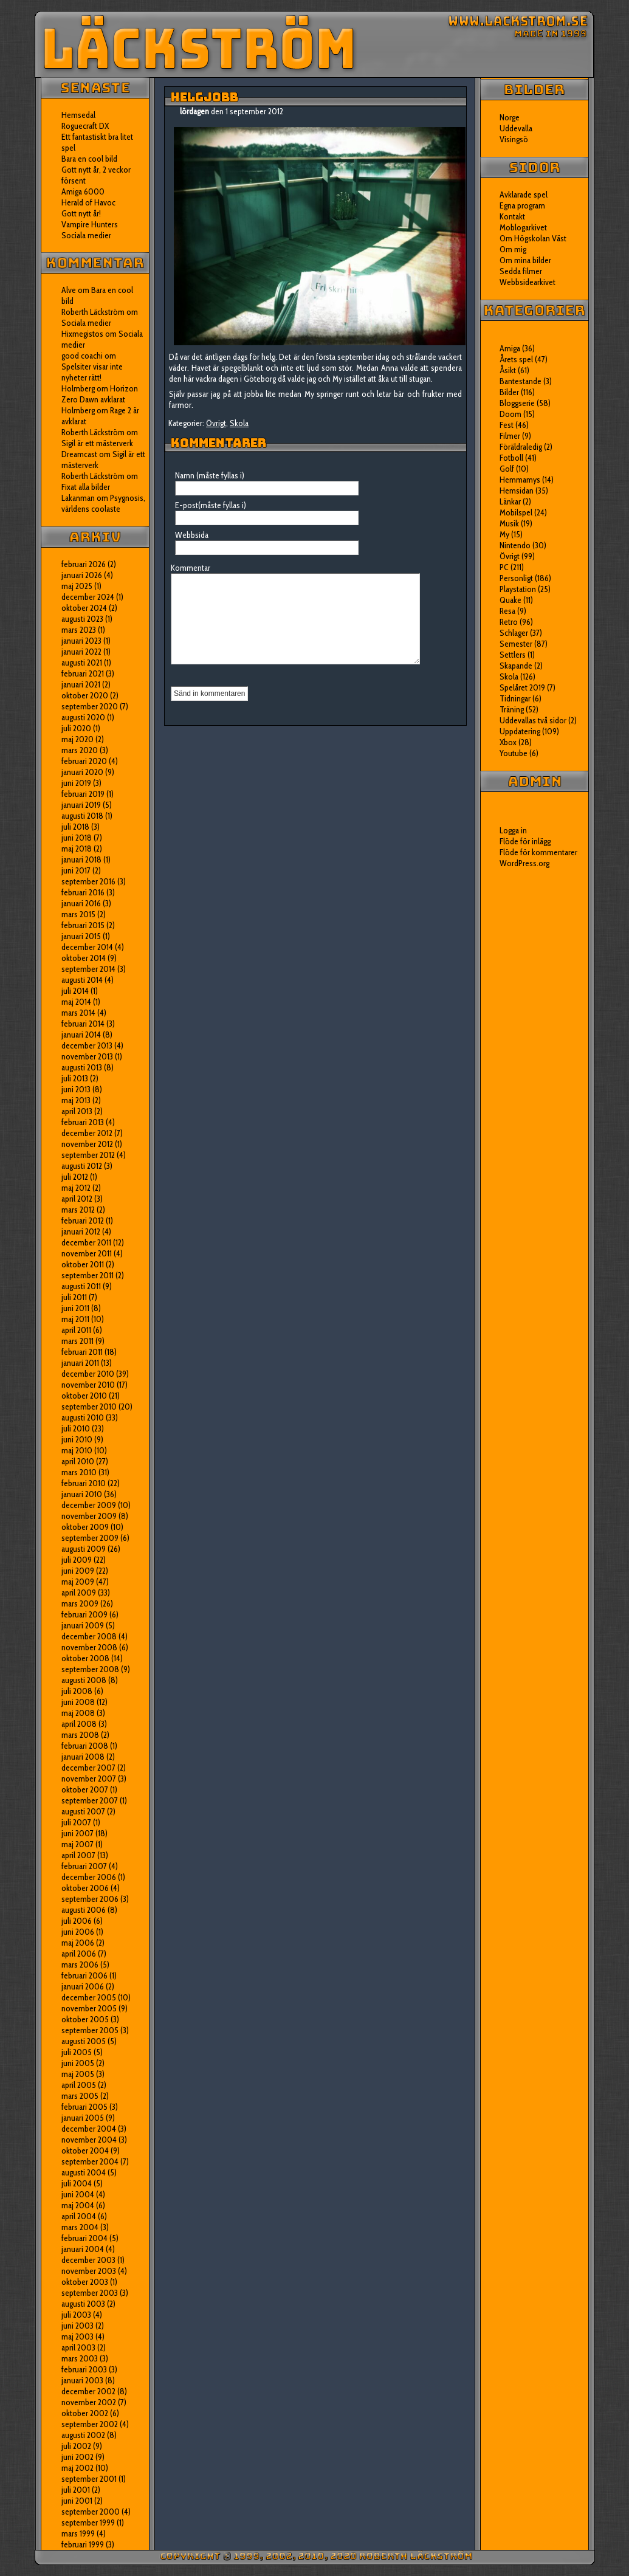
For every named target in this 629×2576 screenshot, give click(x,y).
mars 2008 (80, 1734)
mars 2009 (79, 1603)
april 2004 (78, 2216)
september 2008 (90, 1669)
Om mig (513, 249)
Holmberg (78, 410)
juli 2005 (76, 2052)
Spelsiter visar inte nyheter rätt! (92, 372)
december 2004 (88, 2128)
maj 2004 (77, 2205)
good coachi (82, 355)
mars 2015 (78, 914)
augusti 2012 (81, 1165)
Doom (510, 413)
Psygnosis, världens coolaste (103, 503)
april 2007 (78, 1855)
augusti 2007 (83, 1811)
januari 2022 (81, 651)
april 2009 (78, 1592)
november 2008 (89, 1647)
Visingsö (514, 139)
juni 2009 (77, 1570)
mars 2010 (79, 1472)
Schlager (514, 632)
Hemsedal (78, 114)
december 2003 (88, 2259)
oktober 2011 (82, 1264)
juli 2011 (74, 1297)
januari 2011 (80, 1362)
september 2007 (89, 1800)
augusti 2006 (83, 1909)
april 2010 (77, 1461)
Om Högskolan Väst (533, 238)
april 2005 (78, 2084)
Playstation (518, 589)
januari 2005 (82, 2117)
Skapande (516, 665)
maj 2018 (76, 848)
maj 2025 (76, 585)
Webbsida (191, 534)
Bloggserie (517, 403)
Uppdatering (520, 731)
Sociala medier (86, 235)
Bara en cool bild (89, 158)
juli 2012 (74, 1176)
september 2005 (90, 2030)
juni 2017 (76, 870)
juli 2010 (75, 1428)
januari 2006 (82, 1986)
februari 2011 (82, 1351)
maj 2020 (77, 739)
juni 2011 (75, 1308)
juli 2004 (76, 2183)
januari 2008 (83, 1756)
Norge (510, 117)
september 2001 (89, 2478)
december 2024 (87, 596)
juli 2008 (76, 1691)
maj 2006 (77, 1942)
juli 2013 (74, 1078)
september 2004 (90, 2161)
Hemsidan (517, 490)
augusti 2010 (82, 1417)
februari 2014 (83, 1023)
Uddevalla (516, 128)
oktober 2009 (85, 1526)
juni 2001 (76, 2500)
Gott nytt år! (81, 213)
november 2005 (89, 2008)
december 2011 (86, 1242)
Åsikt (508, 370)
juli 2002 (76, 2445)
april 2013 (76, 1111)
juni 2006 (77, 1931)
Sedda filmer (521, 271)
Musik (509, 523)
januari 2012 (80, 1231)
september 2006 (90, 1898)
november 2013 (87, 1056)
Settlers (513, 654)
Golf (507, 468)
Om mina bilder (525, 260)
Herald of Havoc (88, 202)
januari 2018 (81, 859)
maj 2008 (78, 1712)
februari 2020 (84, 761)
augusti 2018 (82, 815)
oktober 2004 (85, 2150)
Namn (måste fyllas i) (209, 475)
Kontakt (512, 216)
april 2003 (78, 2347)
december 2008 (89, 1636)
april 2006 (78, 1953)
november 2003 (88, 2270)
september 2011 (87, 1275)
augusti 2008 (83, 1680)
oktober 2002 (84, 2413)
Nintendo (515, 545)
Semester (516, 643)
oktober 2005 (85, 2019)
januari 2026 (81, 575)
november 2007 (88, 1778)
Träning (512, 709)
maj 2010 (76, 1450)
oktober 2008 (85, 1658)
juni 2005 (77, 2063)
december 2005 (88, 1997)
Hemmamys (520, 479)
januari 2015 (81, 936)
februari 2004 (84, 2238)
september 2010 (89, 1406)
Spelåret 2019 (522, 687)
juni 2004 (77, 2194)
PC (504, 567)
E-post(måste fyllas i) (210, 505)
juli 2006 (76, 1920)
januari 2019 (81, 804)
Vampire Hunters (89, 224)
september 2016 (88, 881)
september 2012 (88, 1154)
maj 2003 (77, 2336)
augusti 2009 (83, 1548)
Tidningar (515, 698)
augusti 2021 (81, 662)
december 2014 (87, 947)
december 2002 (88, 2391)
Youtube (514, 753)
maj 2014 (76, 1001)
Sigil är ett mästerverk (97, 443)
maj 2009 (77, 1581)
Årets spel (516, 359)
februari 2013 (82, 1122)
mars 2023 (78, 629)
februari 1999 (82, 2544)
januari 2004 (82, 2249)
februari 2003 (84, 2369)
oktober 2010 (84, 1395)
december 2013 (86, 1045)
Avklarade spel (524, 194)
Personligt (516, 578)
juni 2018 (76, 837)
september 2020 (89, 706)
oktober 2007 (84, 1789)
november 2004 (89, 2139)
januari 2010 (81, 1494)
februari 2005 (84, 2106)
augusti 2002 (83, 2435)
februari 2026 (83, 564)
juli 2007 (76, 1822)
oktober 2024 (84, 607)
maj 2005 (77, 2073)
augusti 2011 (81, 1286)
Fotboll (511, 457)
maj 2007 (77, 1844)
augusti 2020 (83, 717)
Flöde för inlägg (525, 841)
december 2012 (86, 1133)
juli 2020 (76, 728)
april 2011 (76, 1329)
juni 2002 (77, 2456)
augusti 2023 (82, 618)
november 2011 (86, 1253)
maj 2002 (77, 2467)
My (504, 534)
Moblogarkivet (523, 227)
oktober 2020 (84, 695)
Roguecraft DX (85, 125)
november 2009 (89, 1515)
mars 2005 (79, 2095)
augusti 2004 (83, 2172)
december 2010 (87, 1373)
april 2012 (76, 1198)
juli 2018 (75, 826)
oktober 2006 (85, 1887)
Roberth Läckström (93, 311)
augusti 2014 (82, 979)
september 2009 (90, 1537)
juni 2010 (76, 1439)
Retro (509, 621)
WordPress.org (524, 863)
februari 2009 (84, 1614)
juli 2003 (76, 2314)
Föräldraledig (521, 446)
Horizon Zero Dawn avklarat (99, 394)
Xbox (508, 742)
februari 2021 (82, 673)
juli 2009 (76, 1559)
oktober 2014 (83, 957)
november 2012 (87, 1143)
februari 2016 (83, 892)
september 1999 (88, 2522)
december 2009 (88, 1505)
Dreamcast (79, 454)
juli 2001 (75, 2489)
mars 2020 (79, 750)
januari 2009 (82, 1625)
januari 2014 (81, 1034)
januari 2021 (80, 684)
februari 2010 (83, 1483)
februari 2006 (84, 1975)
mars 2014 (78, 1012)
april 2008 (79, 1723)
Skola (239, 423)
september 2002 (89, 2424)
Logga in (513, 830)
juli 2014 (75, 990)
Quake (510, 599)
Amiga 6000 (83, 191)
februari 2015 (83, 925)
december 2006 (88, 1877)
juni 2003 (77, 2325)
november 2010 (88, 1384)
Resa (507, 610)
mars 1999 (78, 2533)
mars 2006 (79, 1964)
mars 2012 (78, 1209)
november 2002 (88, 2402)
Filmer (510, 435)
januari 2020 (82, 771)
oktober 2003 (84, 2281)
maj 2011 (75, 1319)
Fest (507, 424)
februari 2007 (84, 1866)
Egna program (522, 205)
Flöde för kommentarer (538, 852)
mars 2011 (77, 1340)
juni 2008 (78, 1701)
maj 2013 (76, 1100)
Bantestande (520, 381)
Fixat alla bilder (85, 486)
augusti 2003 (83, 2303)
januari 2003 (82, 2380)
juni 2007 (77, 1833)
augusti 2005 (83, 2041)
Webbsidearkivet (527, 282)
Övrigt (216, 423)
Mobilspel (516, 512)
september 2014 (88, 968)
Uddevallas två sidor (533, 720)
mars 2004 (79, 2227)
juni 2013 (76, 1089)
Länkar (510, 501)
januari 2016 (81, 903)
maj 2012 (76, 1187)
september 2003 (89, 2292)
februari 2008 (84, 1745)
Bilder (509, 392)
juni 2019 (76, 782)
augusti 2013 (81, 1067)
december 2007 (88, 1767)
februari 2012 (82, 1220)
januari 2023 (81, 640)
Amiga (510, 348)
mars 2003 (79, 2358)
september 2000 (90, 2511)
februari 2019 (83, 793)
